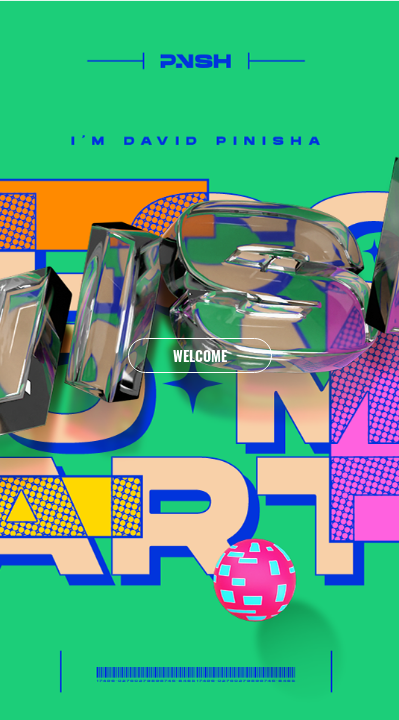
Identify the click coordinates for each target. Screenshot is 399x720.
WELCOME (200, 355)
